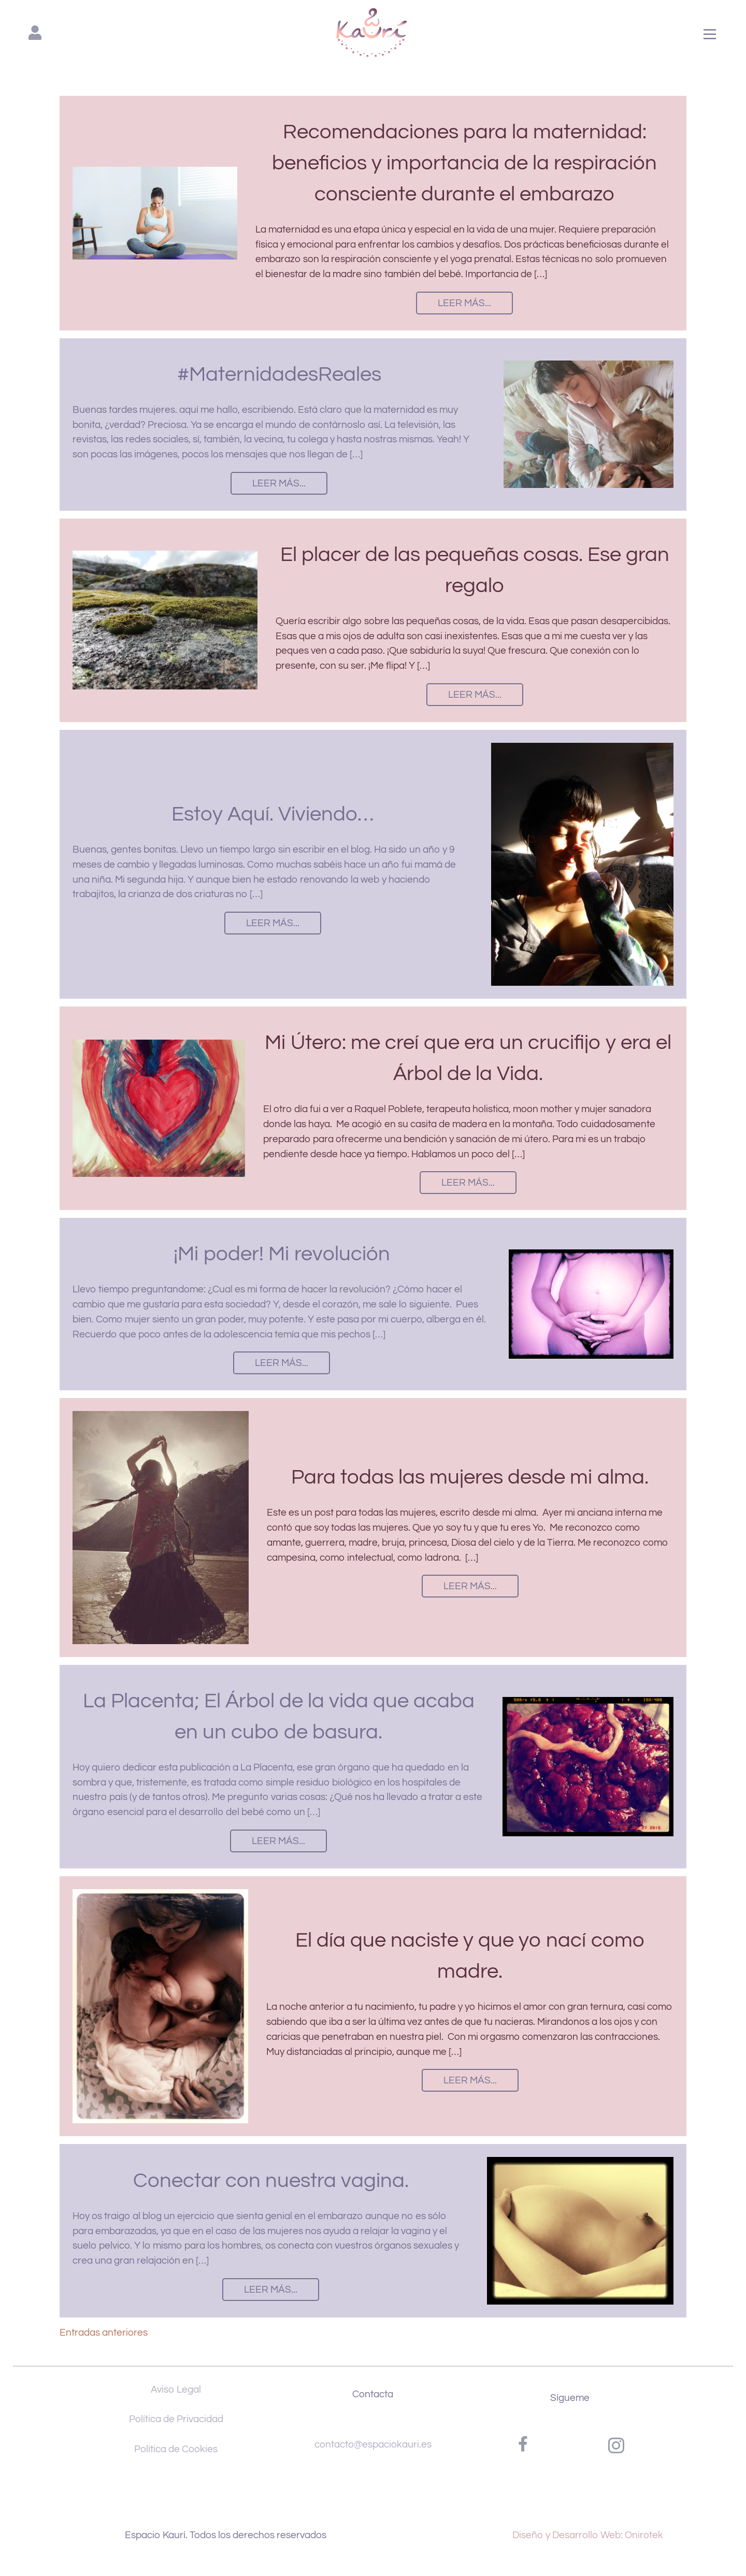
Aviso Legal (176, 2389)
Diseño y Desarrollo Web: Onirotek (587, 2535)
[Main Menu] (709, 35)
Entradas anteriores (104, 2332)
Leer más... (464, 303)
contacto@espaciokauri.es (373, 2444)
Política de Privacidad (176, 2419)
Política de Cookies (176, 2449)
